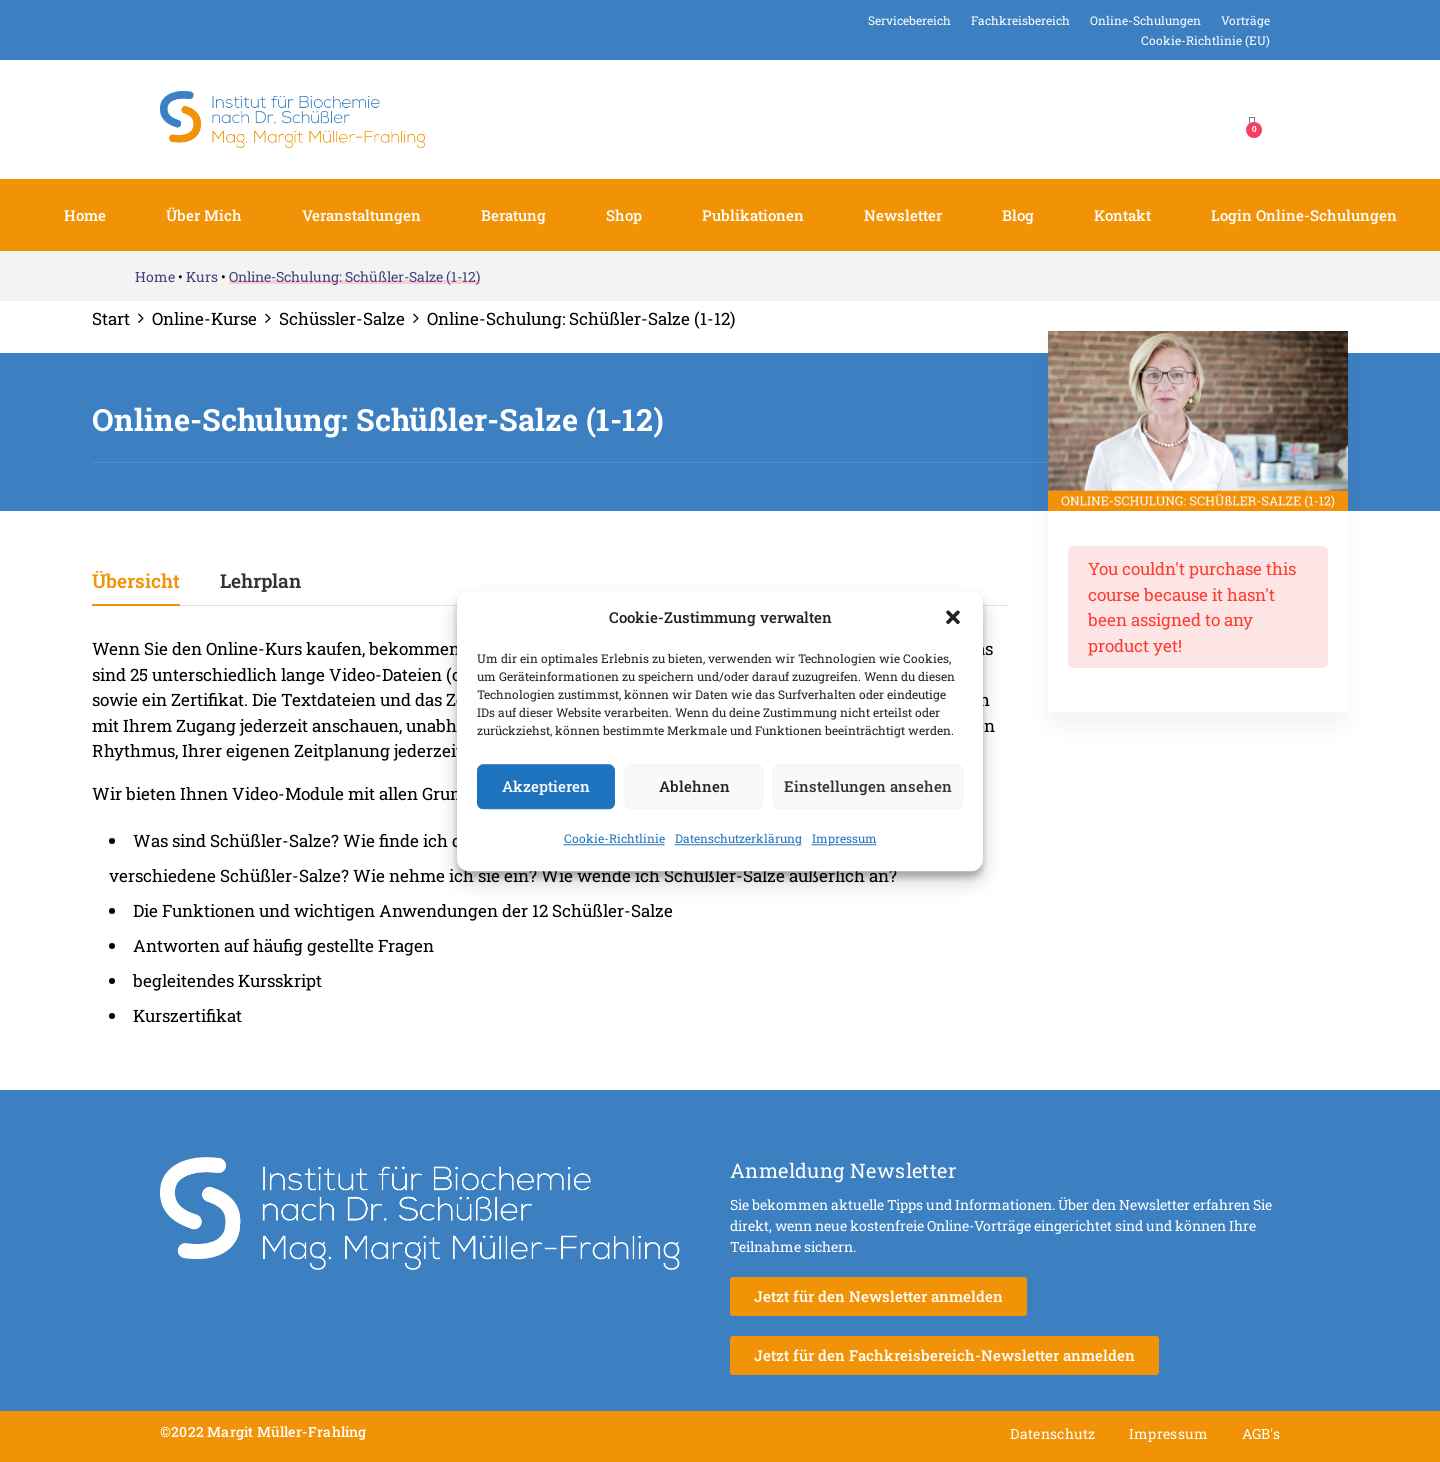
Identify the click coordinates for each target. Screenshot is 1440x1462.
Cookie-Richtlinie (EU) (1205, 40)
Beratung (513, 215)
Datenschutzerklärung (738, 838)
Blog (1018, 215)
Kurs (202, 276)
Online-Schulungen (1145, 20)
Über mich (204, 215)
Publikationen (753, 215)
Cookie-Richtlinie (614, 838)
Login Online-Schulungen (1304, 215)
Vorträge (1245, 20)
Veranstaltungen (361, 215)
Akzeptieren (546, 786)
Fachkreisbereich (1020, 20)
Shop (624, 215)
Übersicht (136, 582)
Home (85, 215)
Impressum (844, 838)
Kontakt (1122, 215)
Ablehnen (694, 786)
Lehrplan (260, 582)
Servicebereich (909, 20)
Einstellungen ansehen (868, 786)
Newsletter (903, 215)
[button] (953, 618)
